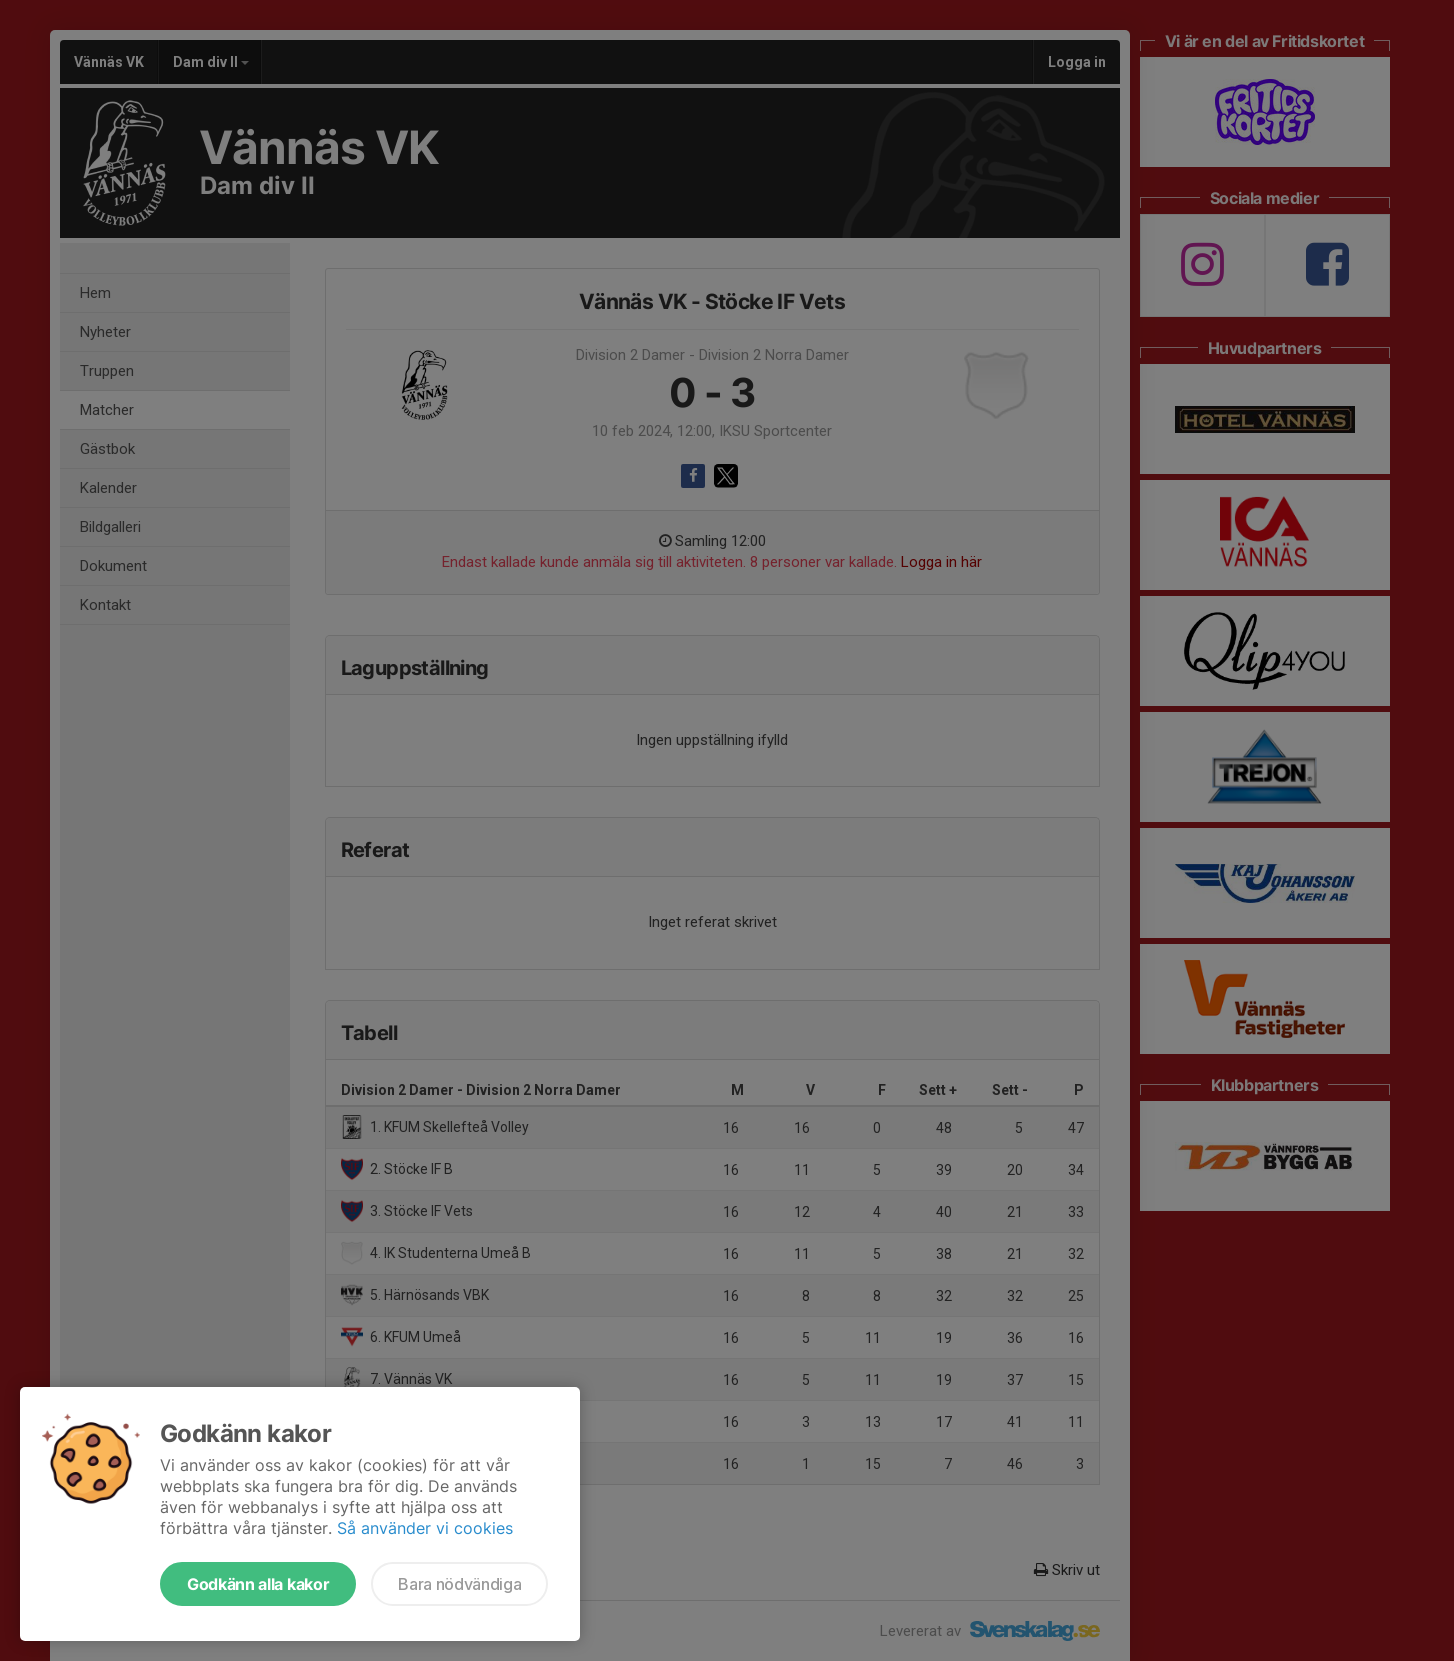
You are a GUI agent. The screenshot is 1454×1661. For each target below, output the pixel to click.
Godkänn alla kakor (258, 1584)
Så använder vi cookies (425, 1528)
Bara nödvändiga (459, 1584)
